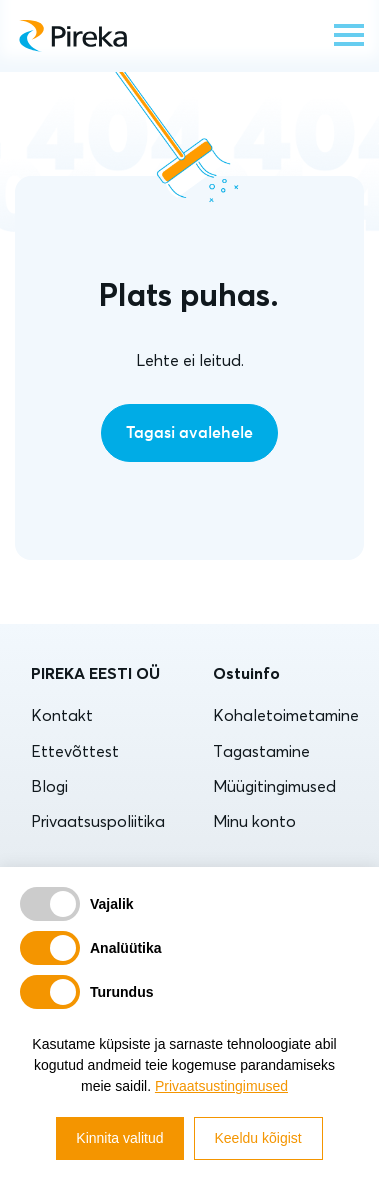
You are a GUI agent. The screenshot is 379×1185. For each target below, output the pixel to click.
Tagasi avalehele (189, 433)
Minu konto (254, 821)
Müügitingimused (274, 786)
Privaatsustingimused (221, 1086)
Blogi (49, 786)
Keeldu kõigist (258, 1138)
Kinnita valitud (119, 1138)
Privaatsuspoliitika (98, 821)
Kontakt (62, 715)
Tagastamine (261, 751)
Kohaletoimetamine (286, 715)
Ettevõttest (75, 751)
